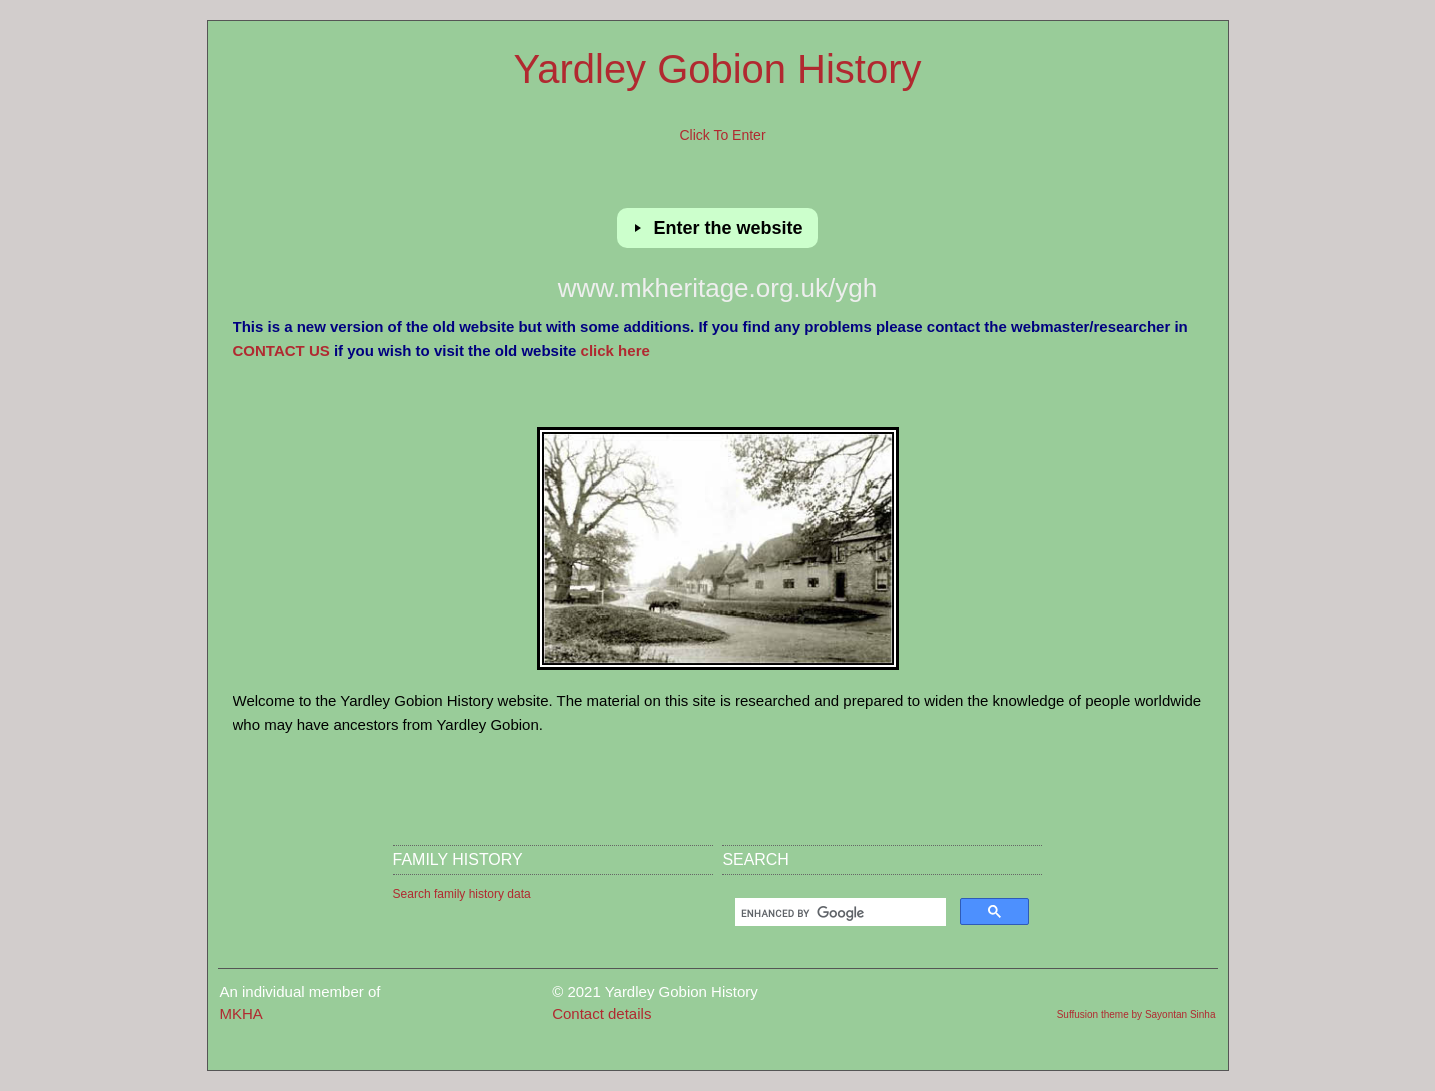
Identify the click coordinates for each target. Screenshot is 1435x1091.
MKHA (241, 1013)
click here (615, 350)
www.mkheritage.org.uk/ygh (717, 288)
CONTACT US (281, 350)
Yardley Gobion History (718, 69)
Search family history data (462, 894)
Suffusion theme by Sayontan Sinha (1136, 1014)
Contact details (601, 1013)
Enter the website (730, 228)
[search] (838, 914)
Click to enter (722, 135)
